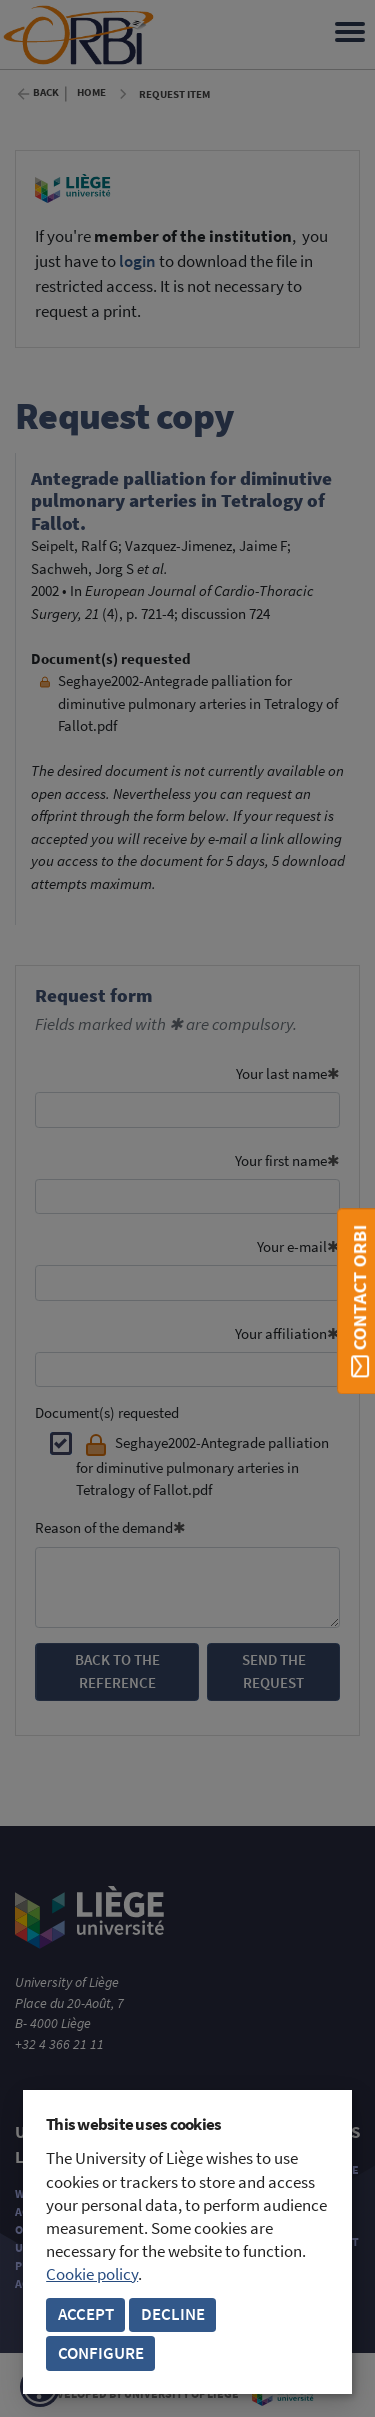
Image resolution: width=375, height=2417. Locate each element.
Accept (86, 2314)
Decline (173, 2314)
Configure (101, 2353)
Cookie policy (92, 2274)
